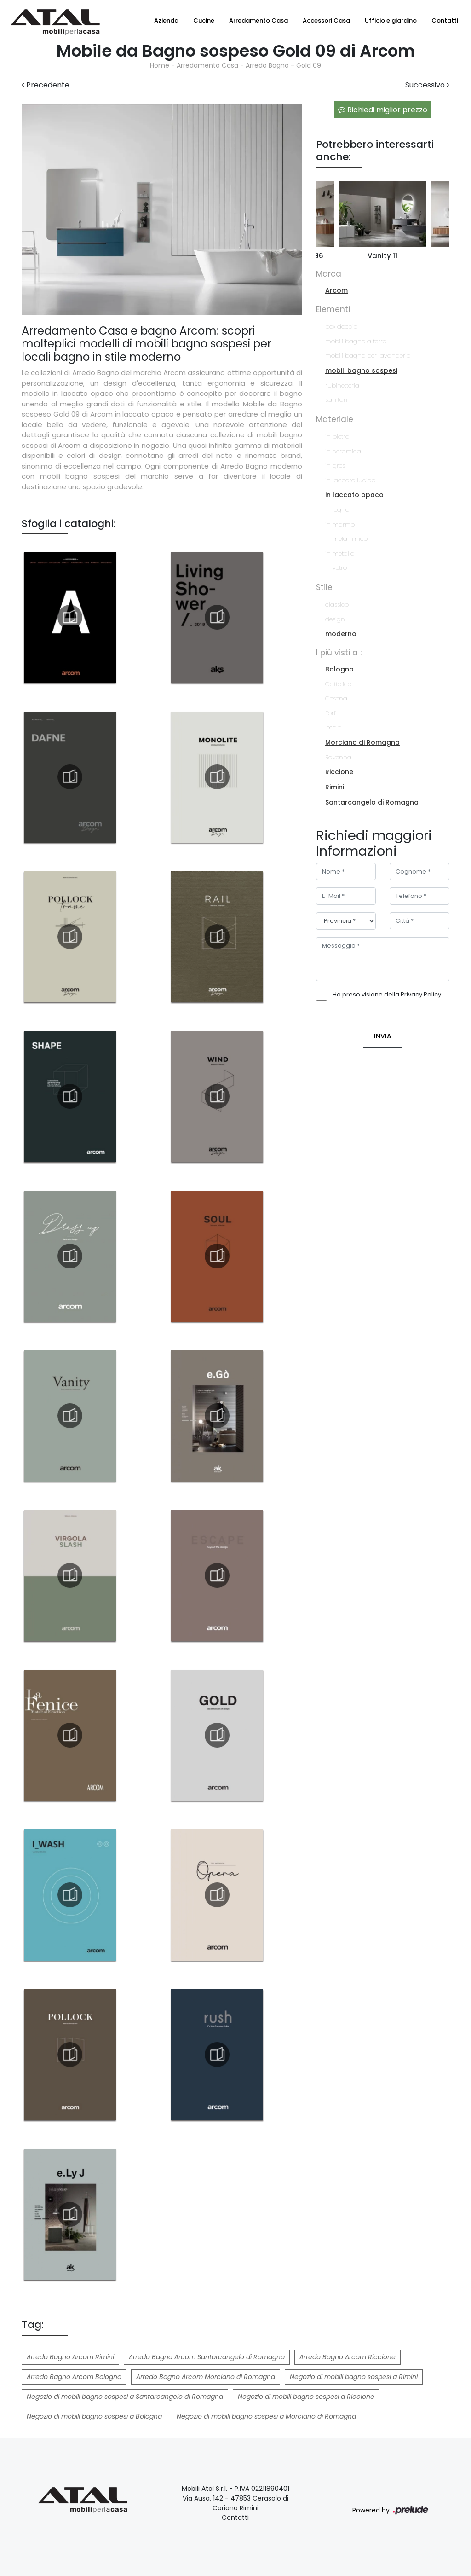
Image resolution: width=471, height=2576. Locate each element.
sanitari (336, 399)
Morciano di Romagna (362, 742)
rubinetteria (342, 385)
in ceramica (343, 451)
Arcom (336, 290)
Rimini (334, 787)
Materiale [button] (334, 419)
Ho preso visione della (387, 994)
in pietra (337, 436)
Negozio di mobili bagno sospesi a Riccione (306, 2396)
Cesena (336, 698)
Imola (333, 727)
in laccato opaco (354, 494)
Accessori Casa (326, 20)
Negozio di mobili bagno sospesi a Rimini (354, 2376)
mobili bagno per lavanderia (368, 355)
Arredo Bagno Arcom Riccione (347, 2357)
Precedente (45, 85)
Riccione (339, 771)
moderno (340, 633)
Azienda (166, 20)
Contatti (444, 20)
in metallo (339, 553)
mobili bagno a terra (356, 341)
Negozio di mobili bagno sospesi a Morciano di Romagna (266, 2416)
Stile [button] (324, 587)
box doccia (341, 326)
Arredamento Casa (258, 20)
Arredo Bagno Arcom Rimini (70, 2357)
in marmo (340, 524)
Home (159, 65)
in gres (335, 465)
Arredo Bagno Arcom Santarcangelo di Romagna (207, 2357)
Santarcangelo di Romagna (372, 802)
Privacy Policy (421, 994)
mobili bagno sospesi (361, 370)
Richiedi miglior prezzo (382, 109)
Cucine (203, 20)
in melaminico (346, 538)
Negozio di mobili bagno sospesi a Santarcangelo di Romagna (125, 2396)
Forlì (331, 713)
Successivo (427, 85)
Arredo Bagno (267, 65)
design (335, 619)
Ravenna (338, 757)
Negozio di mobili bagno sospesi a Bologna (94, 2416)
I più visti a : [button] (339, 652)
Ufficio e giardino (391, 20)
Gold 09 (308, 65)
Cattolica (338, 684)
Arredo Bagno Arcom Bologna (74, 2376)
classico (337, 604)
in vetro (336, 567)
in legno (337, 509)
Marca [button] (328, 273)
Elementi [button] (333, 309)
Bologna (339, 669)
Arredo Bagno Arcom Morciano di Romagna (205, 2376)
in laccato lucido (350, 480)
